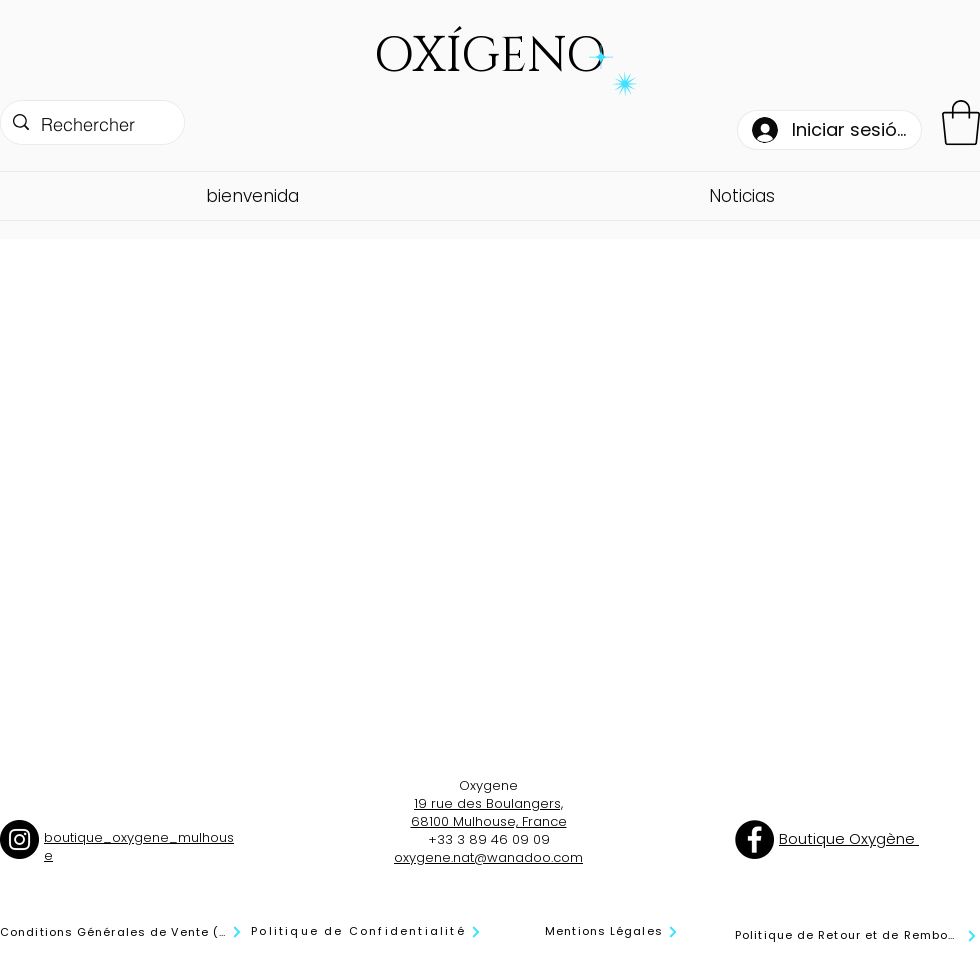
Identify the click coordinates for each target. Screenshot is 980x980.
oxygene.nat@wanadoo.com (488, 857)
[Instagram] (19, 839)
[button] (961, 122)
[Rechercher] (91, 125)
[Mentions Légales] (612, 931)
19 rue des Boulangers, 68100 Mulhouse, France (489, 812)
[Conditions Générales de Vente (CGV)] (121, 932)
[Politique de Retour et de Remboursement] (856, 935)
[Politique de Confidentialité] (366, 931)
